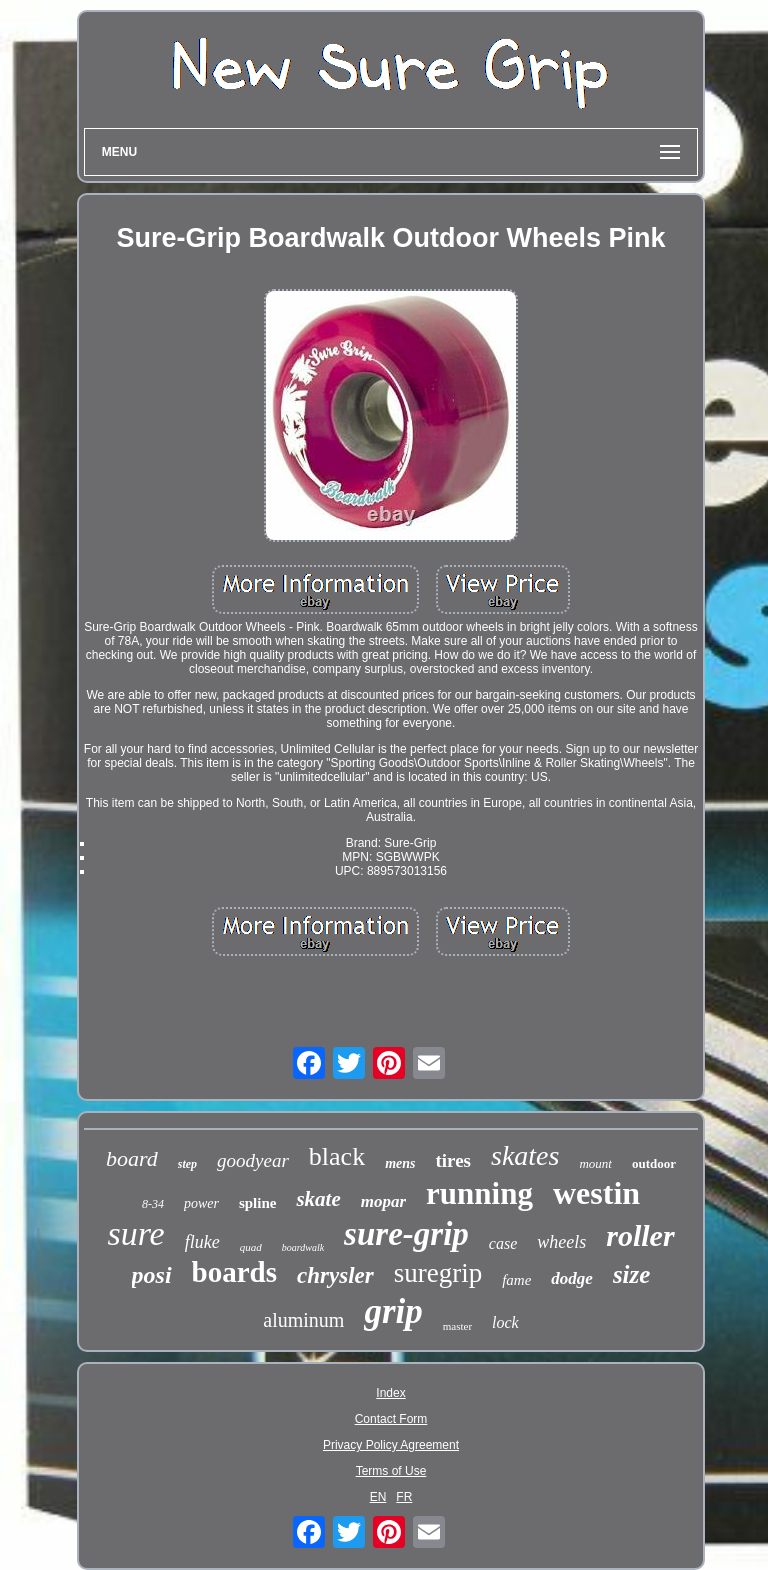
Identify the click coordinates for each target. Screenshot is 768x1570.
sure (135, 1233)
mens (400, 1163)
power (201, 1203)
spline (258, 1203)
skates (525, 1155)
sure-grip (406, 1234)
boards (234, 1272)
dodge (572, 1278)
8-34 (153, 1204)
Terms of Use (391, 1471)
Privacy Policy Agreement (391, 1445)
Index (390, 1393)
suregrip (438, 1273)
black (337, 1156)
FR (404, 1497)
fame (516, 1280)
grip (393, 1311)
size (632, 1274)
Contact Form (391, 1419)
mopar (383, 1201)
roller (640, 1235)
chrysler (335, 1275)
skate (318, 1199)
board (132, 1158)
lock (505, 1322)
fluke (202, 1242)
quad (251, 1247)
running (479, 1193)
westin (596, 1193)
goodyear (253, 1160)
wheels (561, 1242)
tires (453, 1160)
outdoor (654, 1163)
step (187, 1164)
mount (595, 1163)
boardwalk (303, 1247)
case (503, 1243)
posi (152, 1275)
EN (378, 1497)
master (457, 1326)
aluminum (303, 1320)
